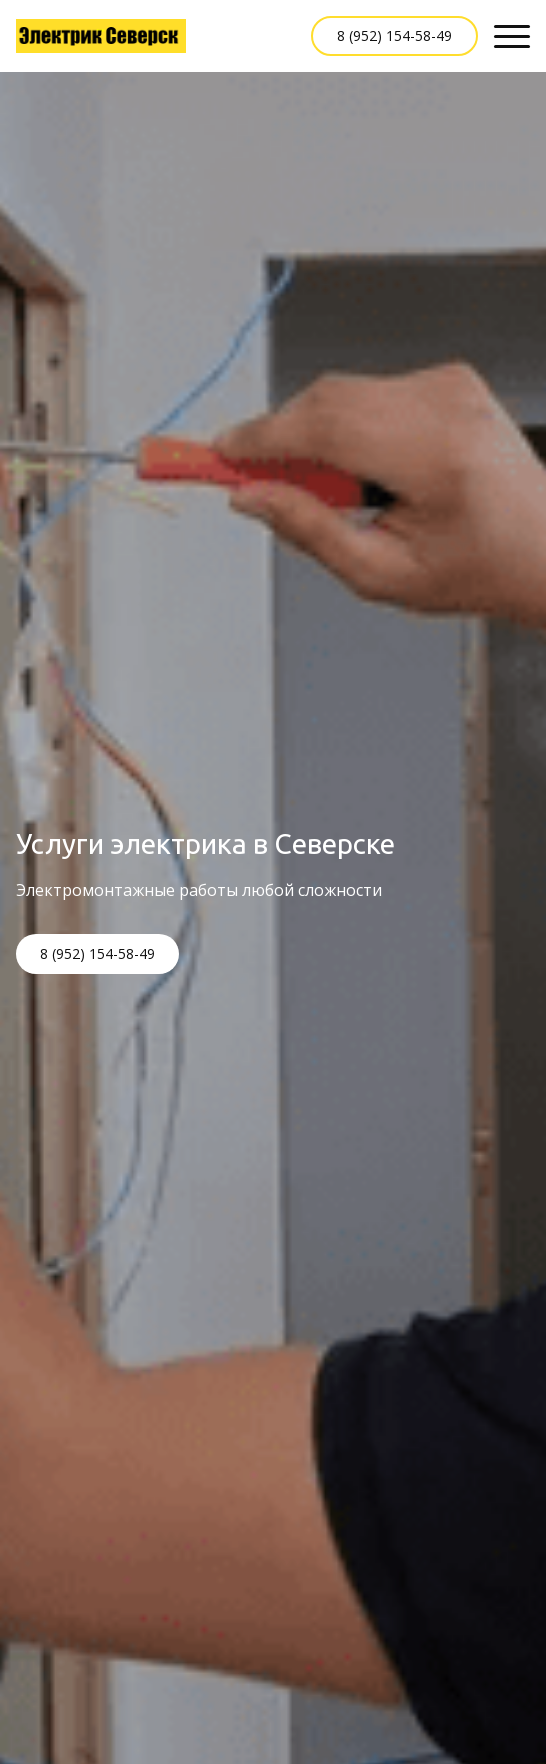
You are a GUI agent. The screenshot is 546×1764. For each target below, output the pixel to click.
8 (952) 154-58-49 (394, 35)
